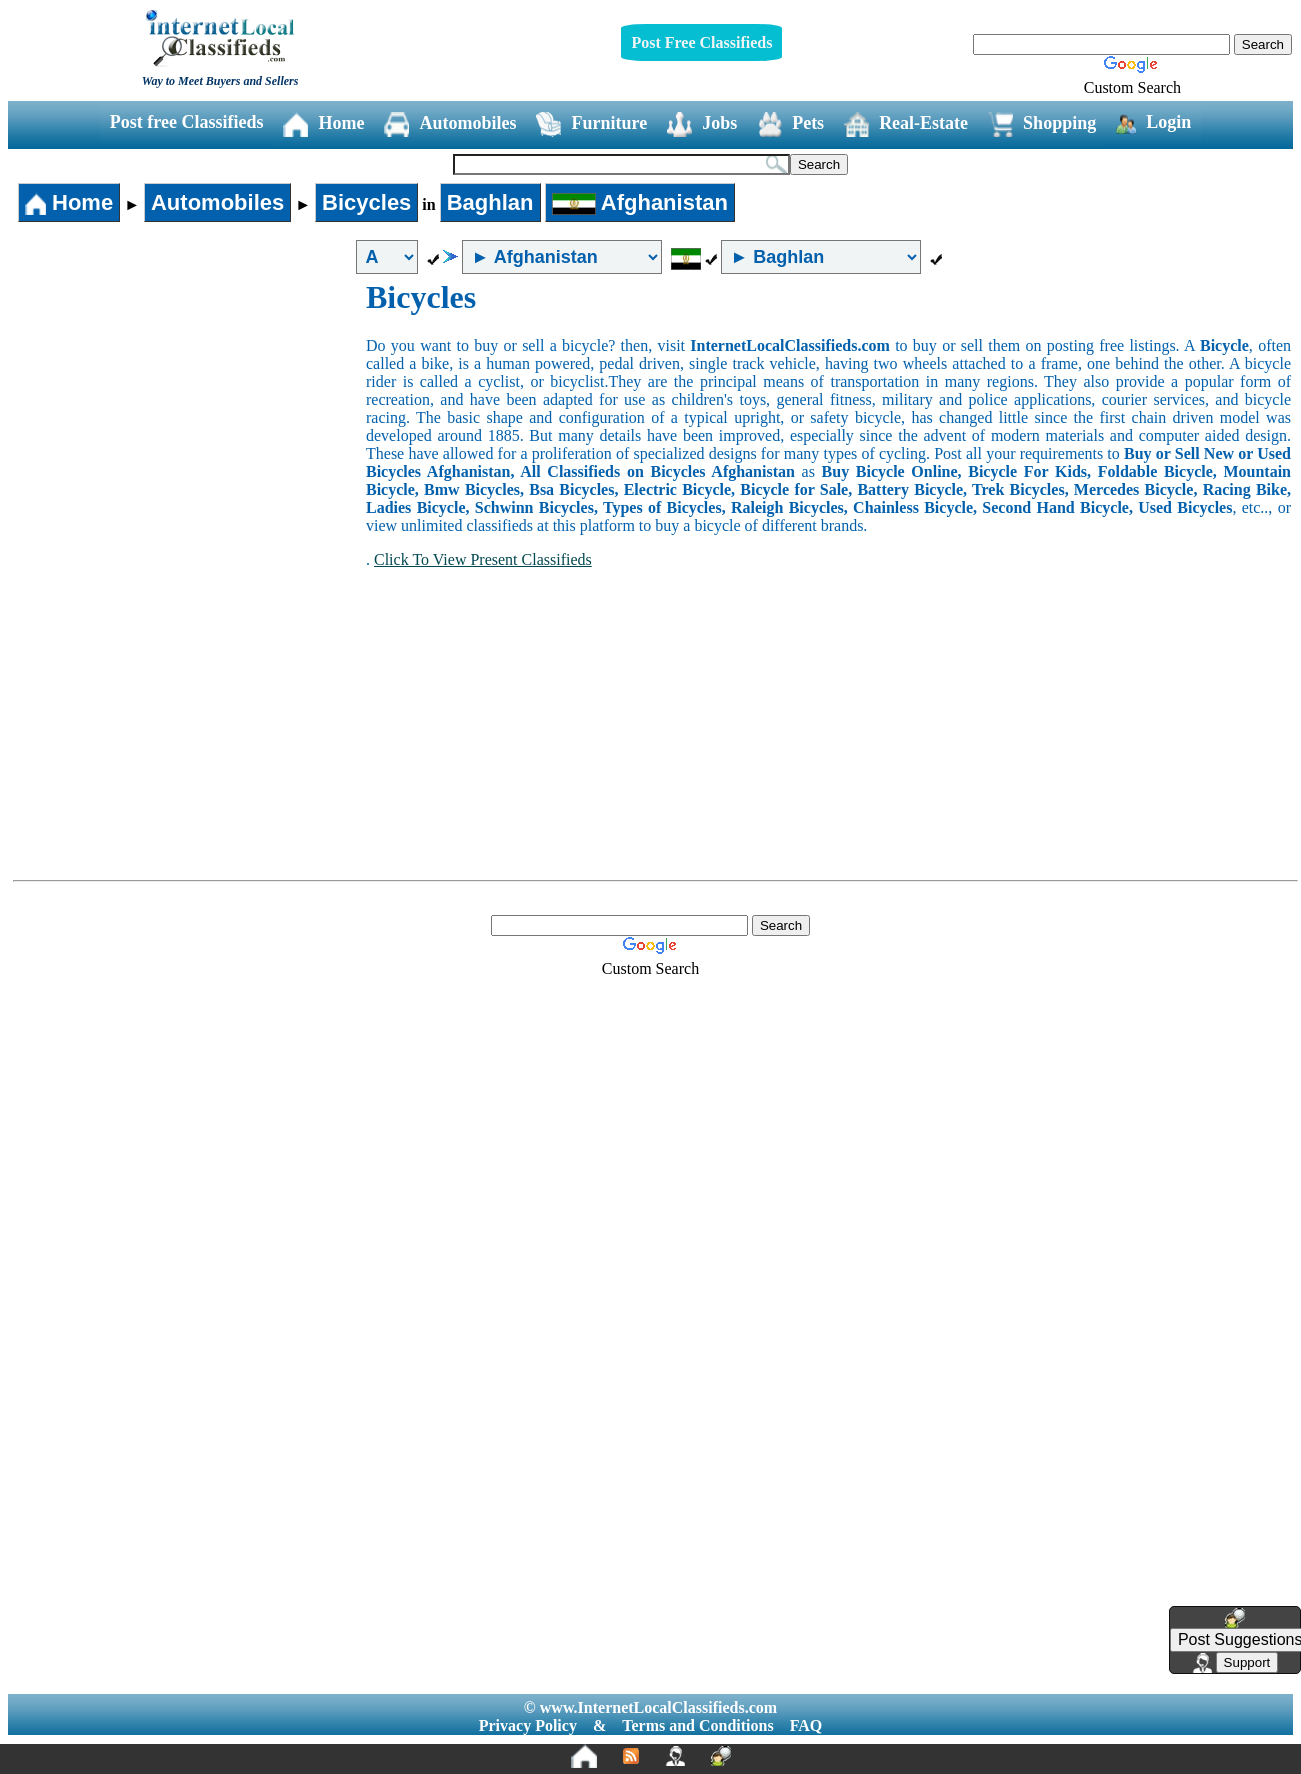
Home (323, 124)
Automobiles (450, 124)
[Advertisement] (188, 429)
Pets (790, 124)
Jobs (702, 124)
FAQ (806, 1725)
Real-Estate (906, 124)
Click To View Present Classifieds (483, 559)
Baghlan (490, 202)
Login (1153, 123)
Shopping (1042, 124)
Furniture (591, 124)
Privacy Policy (528, 1725)
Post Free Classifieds (701, 42)
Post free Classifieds (187, 122)
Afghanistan (640, 202)
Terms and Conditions (697, 1725)
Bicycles (366, 202)
